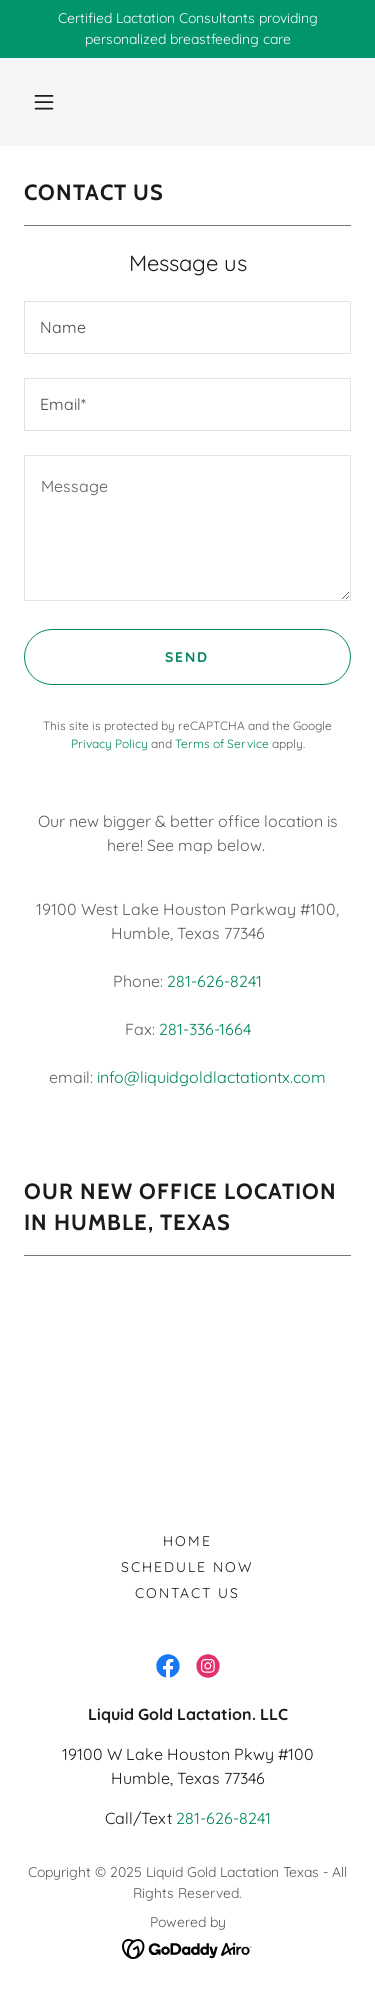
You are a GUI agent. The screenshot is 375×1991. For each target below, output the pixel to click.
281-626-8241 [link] (214, 981)
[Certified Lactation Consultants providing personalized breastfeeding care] (187, 29)
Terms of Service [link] (222, 743)
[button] (44, 102)
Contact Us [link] (187, 1593)
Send (187, 657)
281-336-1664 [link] (205, 1029)
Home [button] (187, 1541)
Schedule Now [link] (187, 1567)
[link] (168, 1666)
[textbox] (187, 327)
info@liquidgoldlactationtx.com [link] (211, 1077)
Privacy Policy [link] (109, 743)
